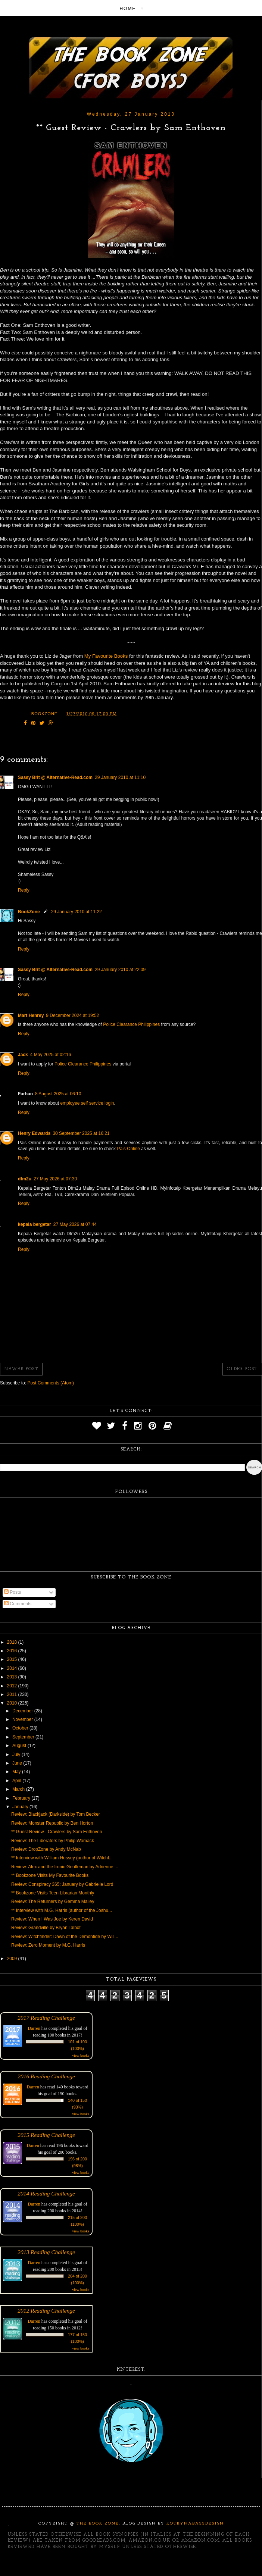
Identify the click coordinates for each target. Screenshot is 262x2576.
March (19, 1789)
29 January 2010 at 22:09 (120, 969)
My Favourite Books (106, 656)
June (17, 1763)
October (20, 1728)
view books (80, 2055)
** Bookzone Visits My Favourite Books (49, 1875)
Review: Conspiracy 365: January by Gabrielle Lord (62, 1884)
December (23, 1710)
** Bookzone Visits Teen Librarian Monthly (52, 1893)
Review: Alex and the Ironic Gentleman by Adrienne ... (64, 1866)
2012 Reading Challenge (46, 2310)
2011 (12, 1694)
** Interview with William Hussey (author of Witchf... (62, 1857)
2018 (12, 1642)
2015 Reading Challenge (46, 2135)
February (21, 1798)
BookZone (29, 911)
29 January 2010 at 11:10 (120, 777)
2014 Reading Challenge (46, 2193)
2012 (12, 1685)
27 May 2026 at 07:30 (55, 1178)
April (17, 1780)
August (20, 1745)
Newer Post (21, 1369)
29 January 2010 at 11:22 (76, 911)
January (20, 1806)
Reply (23, 890)
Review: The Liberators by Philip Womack (52, 1840)
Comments (17, 1603)
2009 (12, 1958)
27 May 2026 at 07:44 (75, 1224)
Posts (12, 1592)
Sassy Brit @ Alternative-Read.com (55, 777)
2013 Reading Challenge (46, 2252)
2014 (12, 1668)
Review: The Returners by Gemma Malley (52, 1901)
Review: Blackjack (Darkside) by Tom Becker (55, 1814)
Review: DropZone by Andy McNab (46, 1849)
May (17, 1771)
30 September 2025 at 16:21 (81, 1133)
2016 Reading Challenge (46, 2076)
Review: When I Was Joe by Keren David (52, 1919)
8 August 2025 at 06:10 (58, 1093)
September (23, 1737)
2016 (12, 1650)
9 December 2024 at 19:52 (72, 1015)
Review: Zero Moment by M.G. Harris (48, 1945)
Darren (34, 2028)
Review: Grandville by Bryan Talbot (46, 1927)
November (23, 1719)
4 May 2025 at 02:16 (50, 1054)
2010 (12, 1703)
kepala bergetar (34, 1224)
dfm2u (24, 1178)
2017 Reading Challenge (46, 2018)
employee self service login (87, 1103)
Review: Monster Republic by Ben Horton (52, 1823)
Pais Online (128, 1148)
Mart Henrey (31, 1015)
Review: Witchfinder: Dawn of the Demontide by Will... (64, 1936)
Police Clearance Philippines (131, 1024)
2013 (12, 1677)
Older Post (242, 1369)
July (17, 1754)
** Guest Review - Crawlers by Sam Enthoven (56, 1831)
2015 (12, 1659)
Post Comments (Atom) (50, 1383)
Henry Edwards (34, 1133)
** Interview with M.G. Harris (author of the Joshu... (61, 1910)
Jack (23, 1054)
